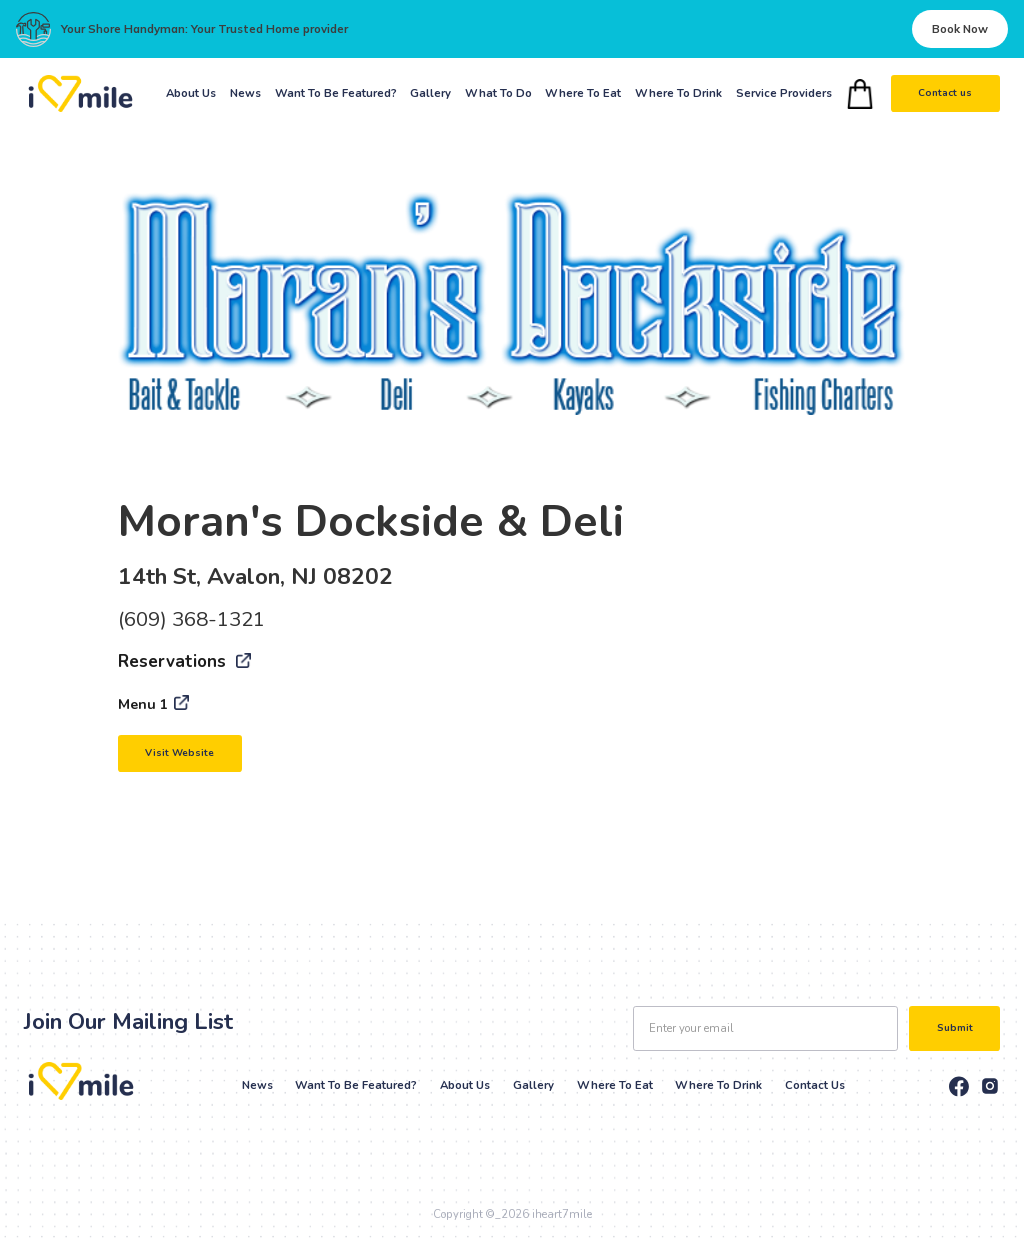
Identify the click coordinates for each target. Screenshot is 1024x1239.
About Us (191, 93)
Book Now (960, 29)
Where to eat (615, 1085)
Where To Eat (583, 93)
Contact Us (815, 1085)
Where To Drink (678, 93)
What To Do (498, 93)
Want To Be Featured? (336, 93)
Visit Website (179, 753)
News (245, 93)
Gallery (430, 93)
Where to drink (718, 1085)
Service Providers (784, 93)
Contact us (946, 93)
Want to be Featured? (356, 1085)
